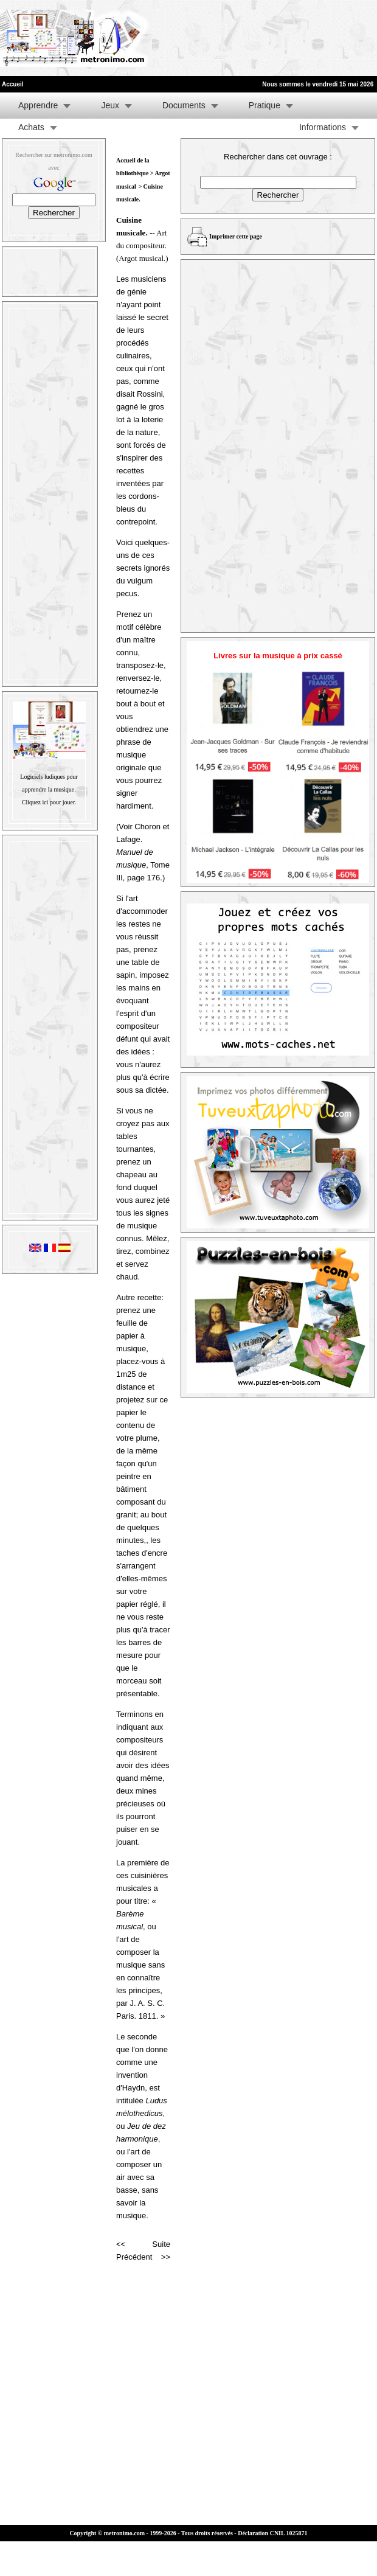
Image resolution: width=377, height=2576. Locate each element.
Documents (184, 105)
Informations (322, 127)
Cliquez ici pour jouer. (49, 802)
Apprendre (38, 105)
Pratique (264, 105)
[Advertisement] (190, 38)
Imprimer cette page (235, 236)
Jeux (110, 105)
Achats (31, 127)
